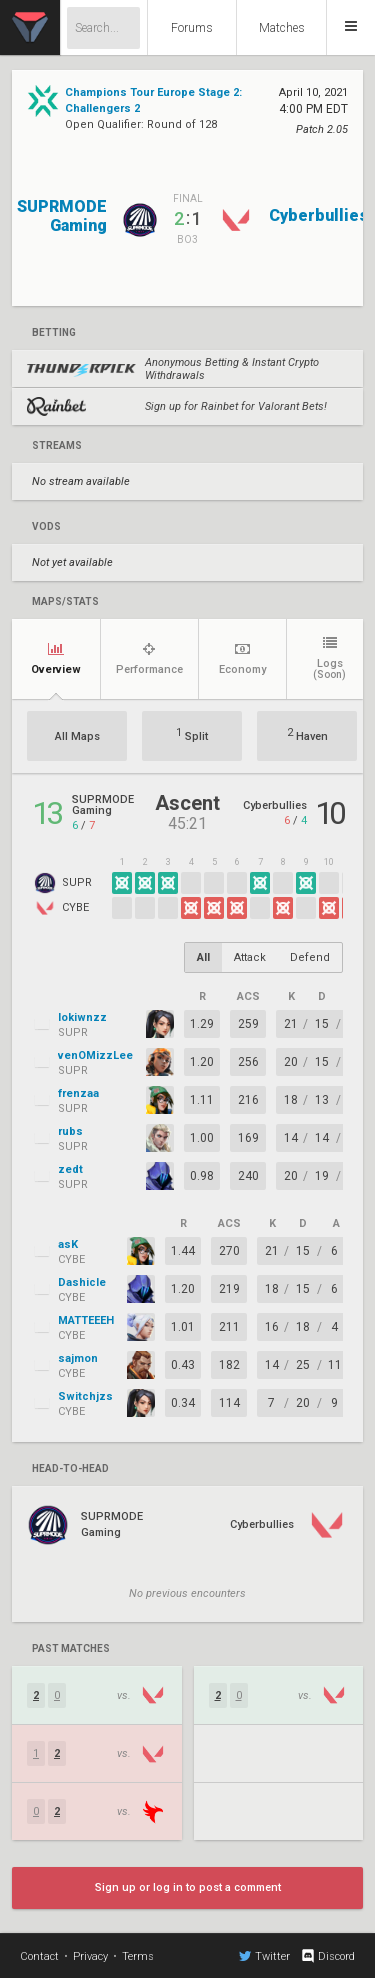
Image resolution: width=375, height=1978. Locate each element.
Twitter (264, 1956)
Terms (138, 1956)
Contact (39, 1956)
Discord (327, 1956)
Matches (282, 28)
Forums (192, 28)
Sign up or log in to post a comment (188, 1887)
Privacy (90, 1956)
